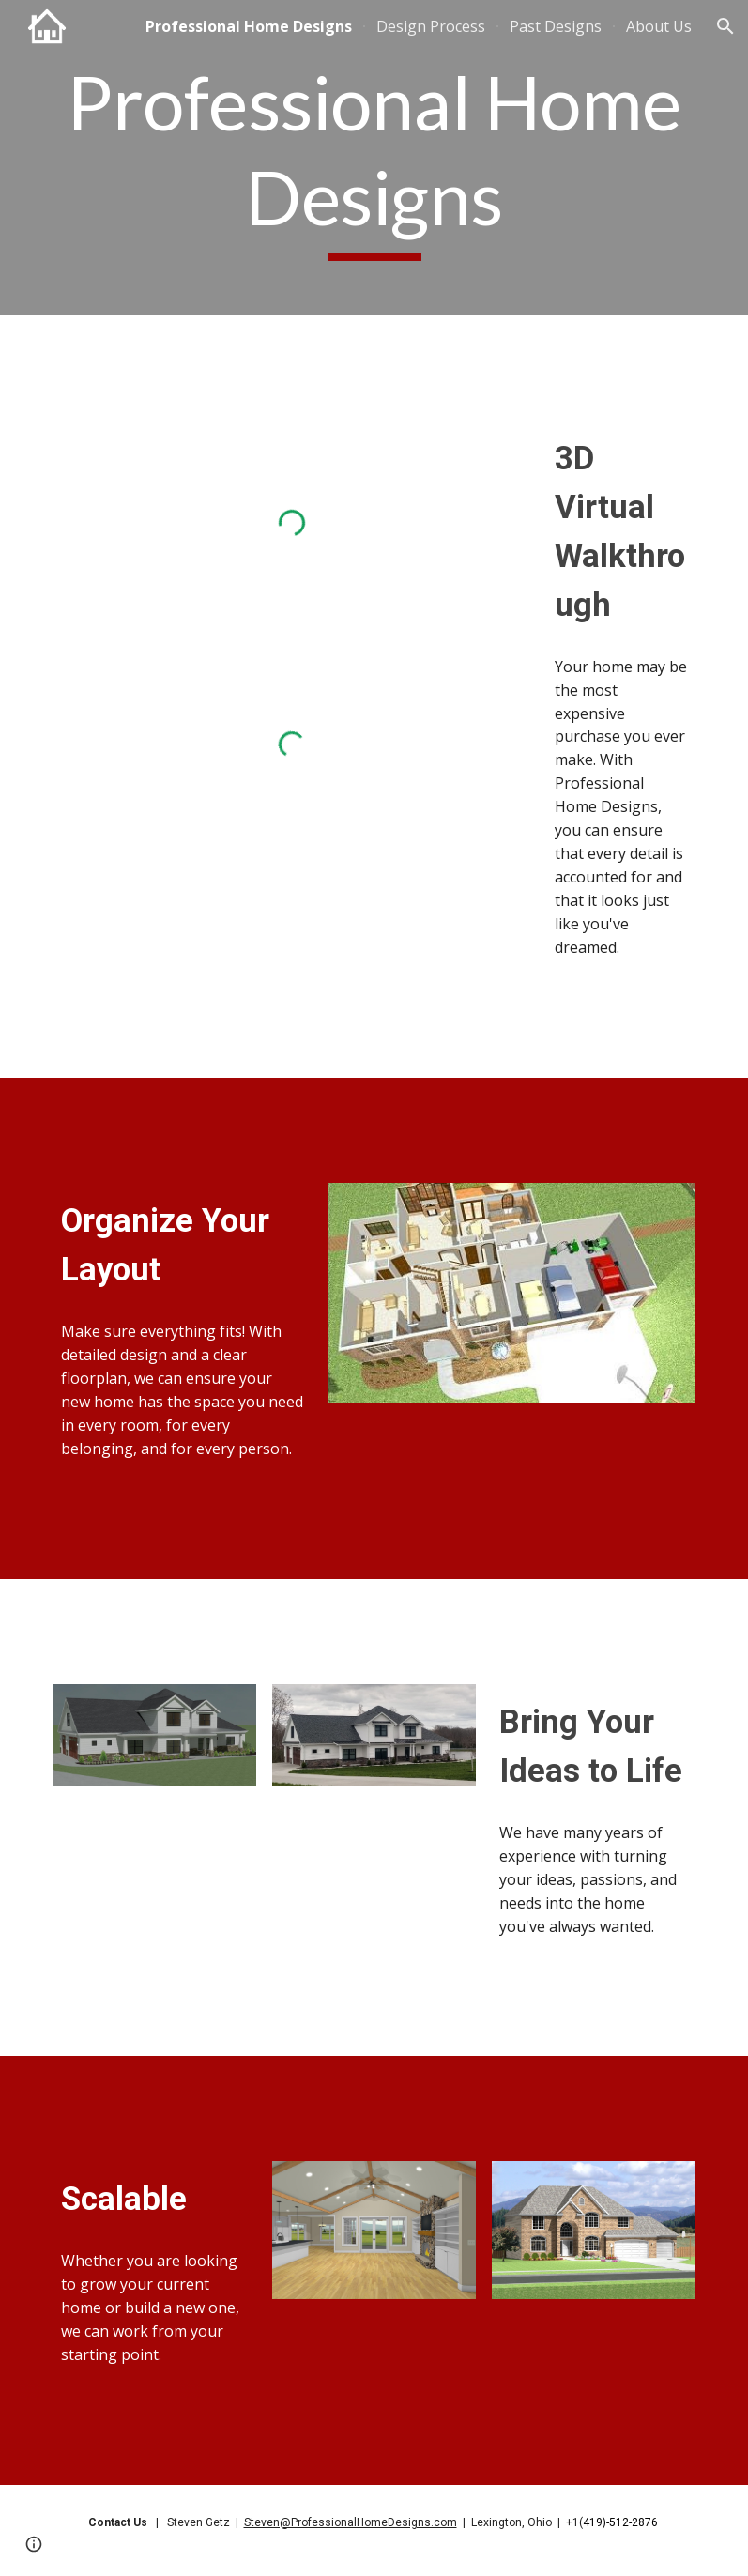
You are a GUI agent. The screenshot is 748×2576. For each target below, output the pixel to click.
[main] (374, 157)
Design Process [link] (430, 26)
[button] (725, 26)
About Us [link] (659, 26)
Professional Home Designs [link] (248, 26)
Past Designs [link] (556, 26)
